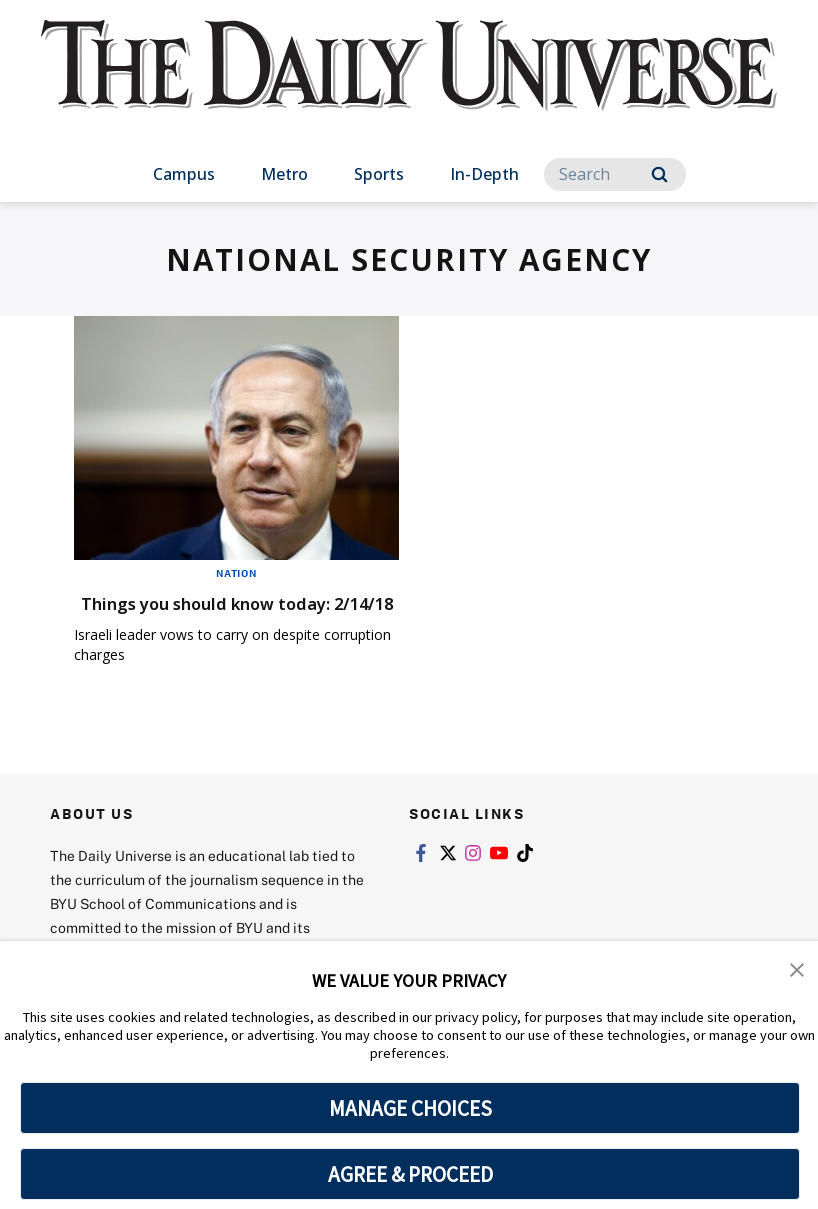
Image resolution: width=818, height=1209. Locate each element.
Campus (184, 174)
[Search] (615, 174)
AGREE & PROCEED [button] (410, 1174)
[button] (798, 970)
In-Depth (484, 174)
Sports (379, 174)
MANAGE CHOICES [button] (410, 1108)
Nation (236, 573)
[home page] (409, 84)
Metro (284, 174)
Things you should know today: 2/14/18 (229, 614)
